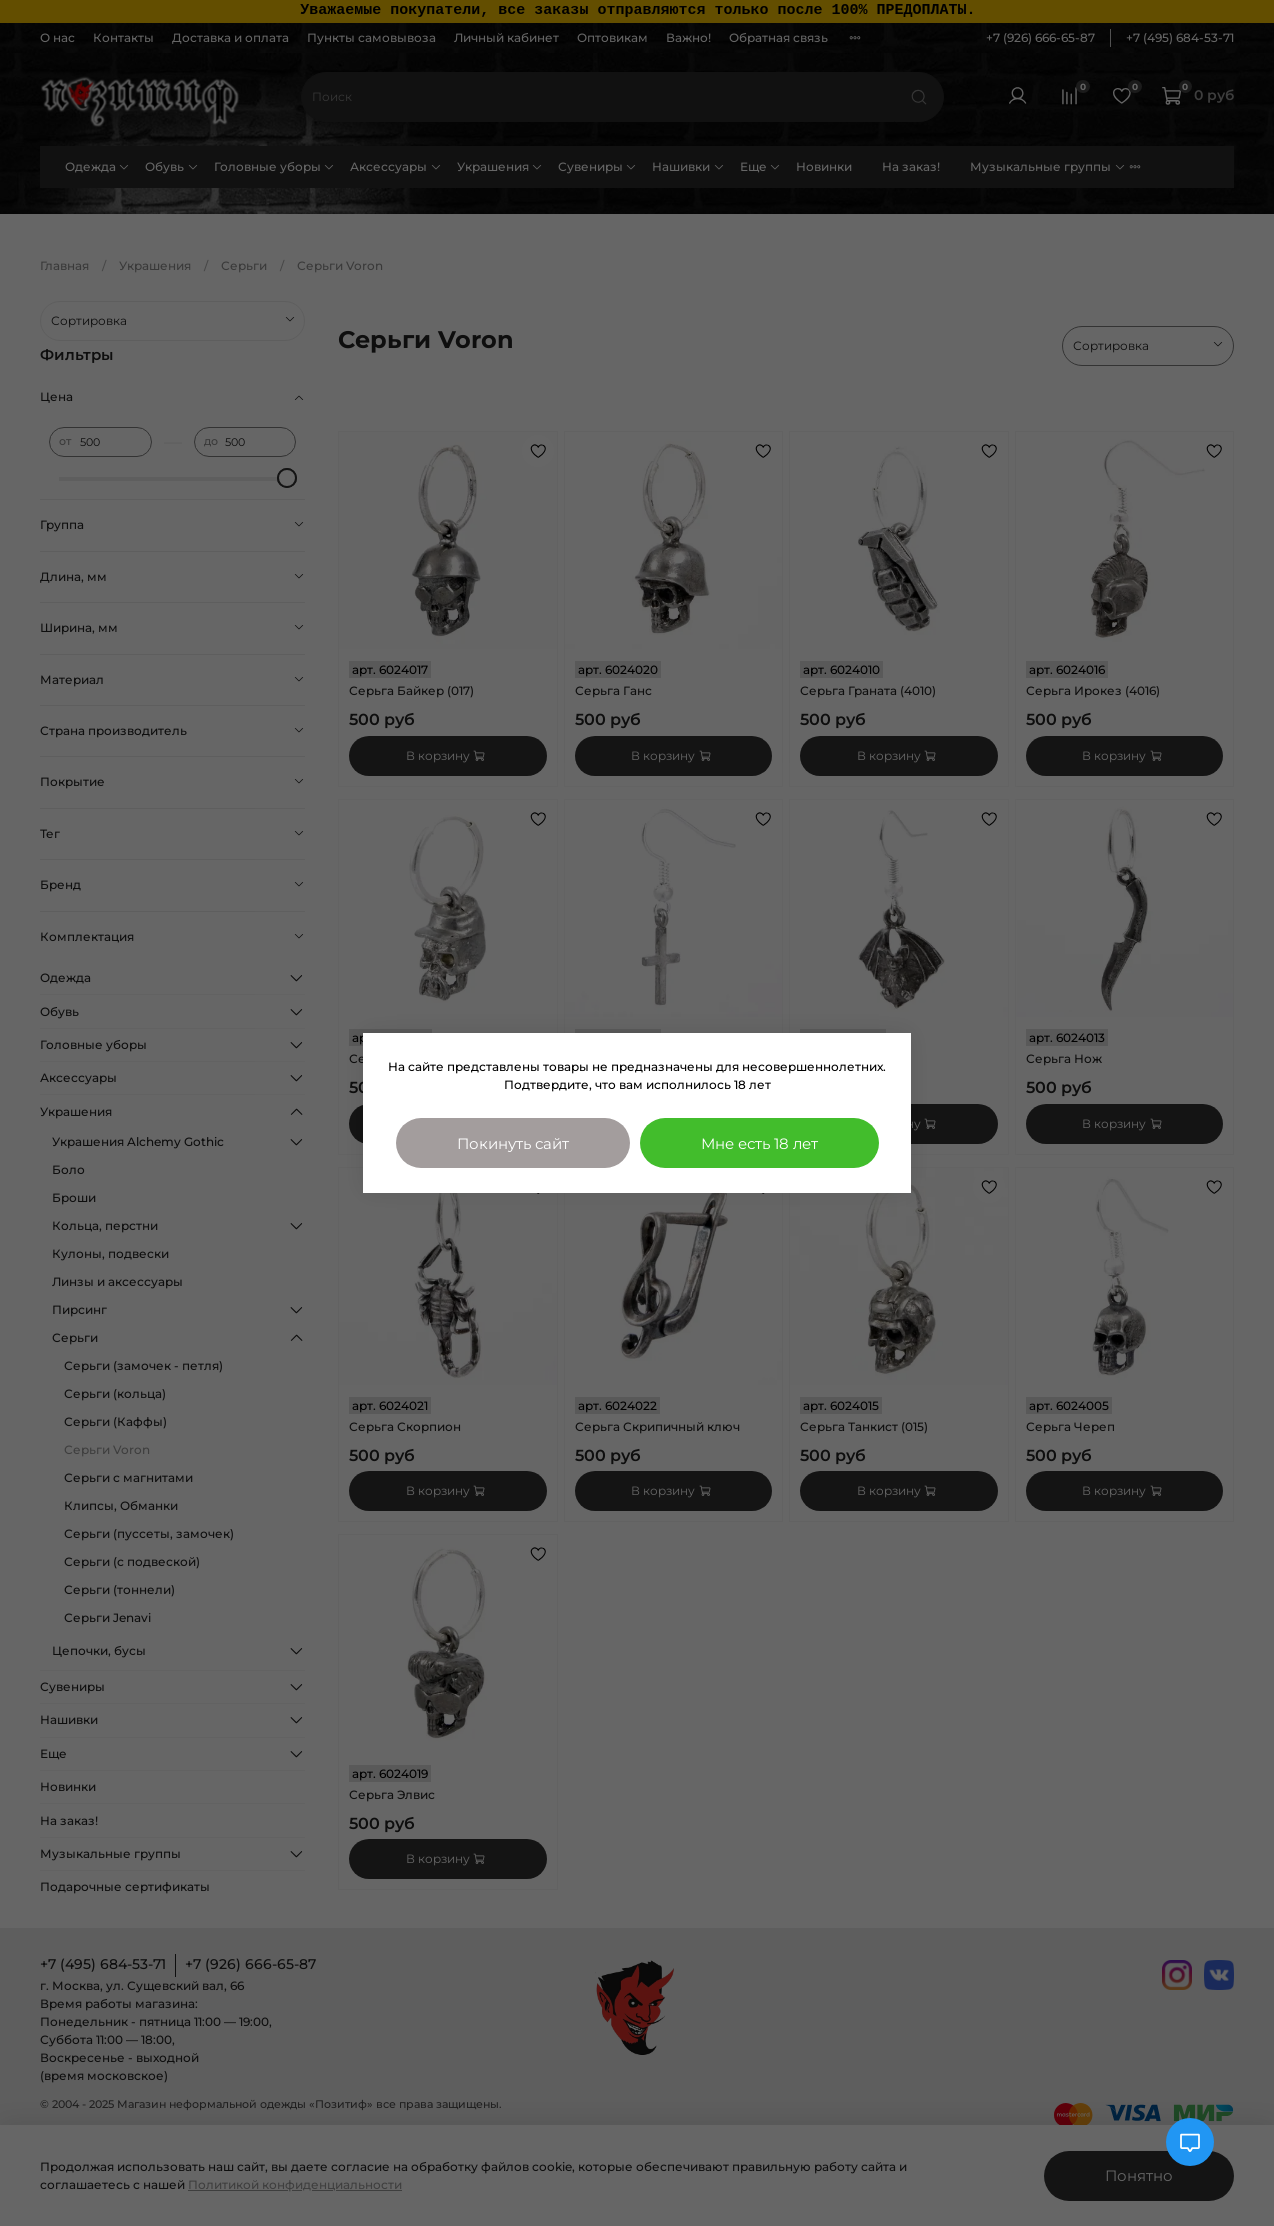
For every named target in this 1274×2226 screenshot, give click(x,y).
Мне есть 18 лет (759, 1143)
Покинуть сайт (513, 1143)
